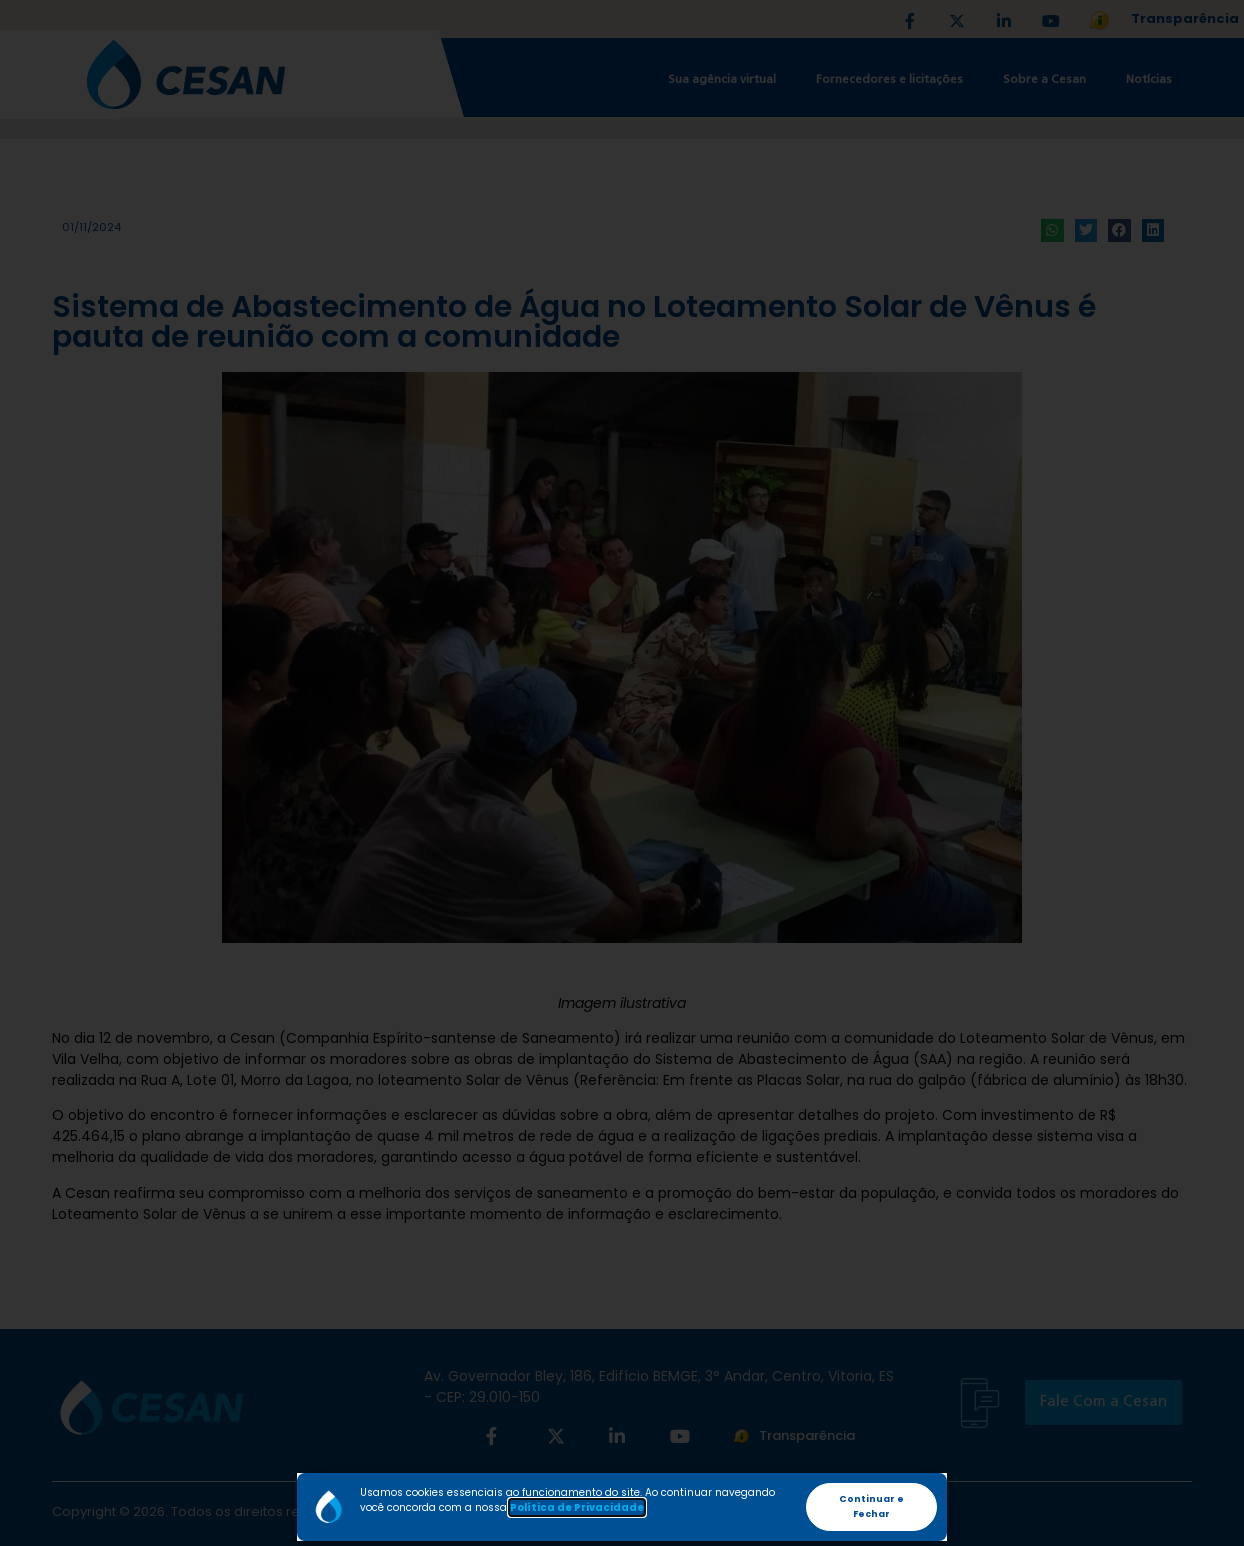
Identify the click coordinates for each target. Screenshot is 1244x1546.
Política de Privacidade (577, 1507)
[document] (622, 773)
